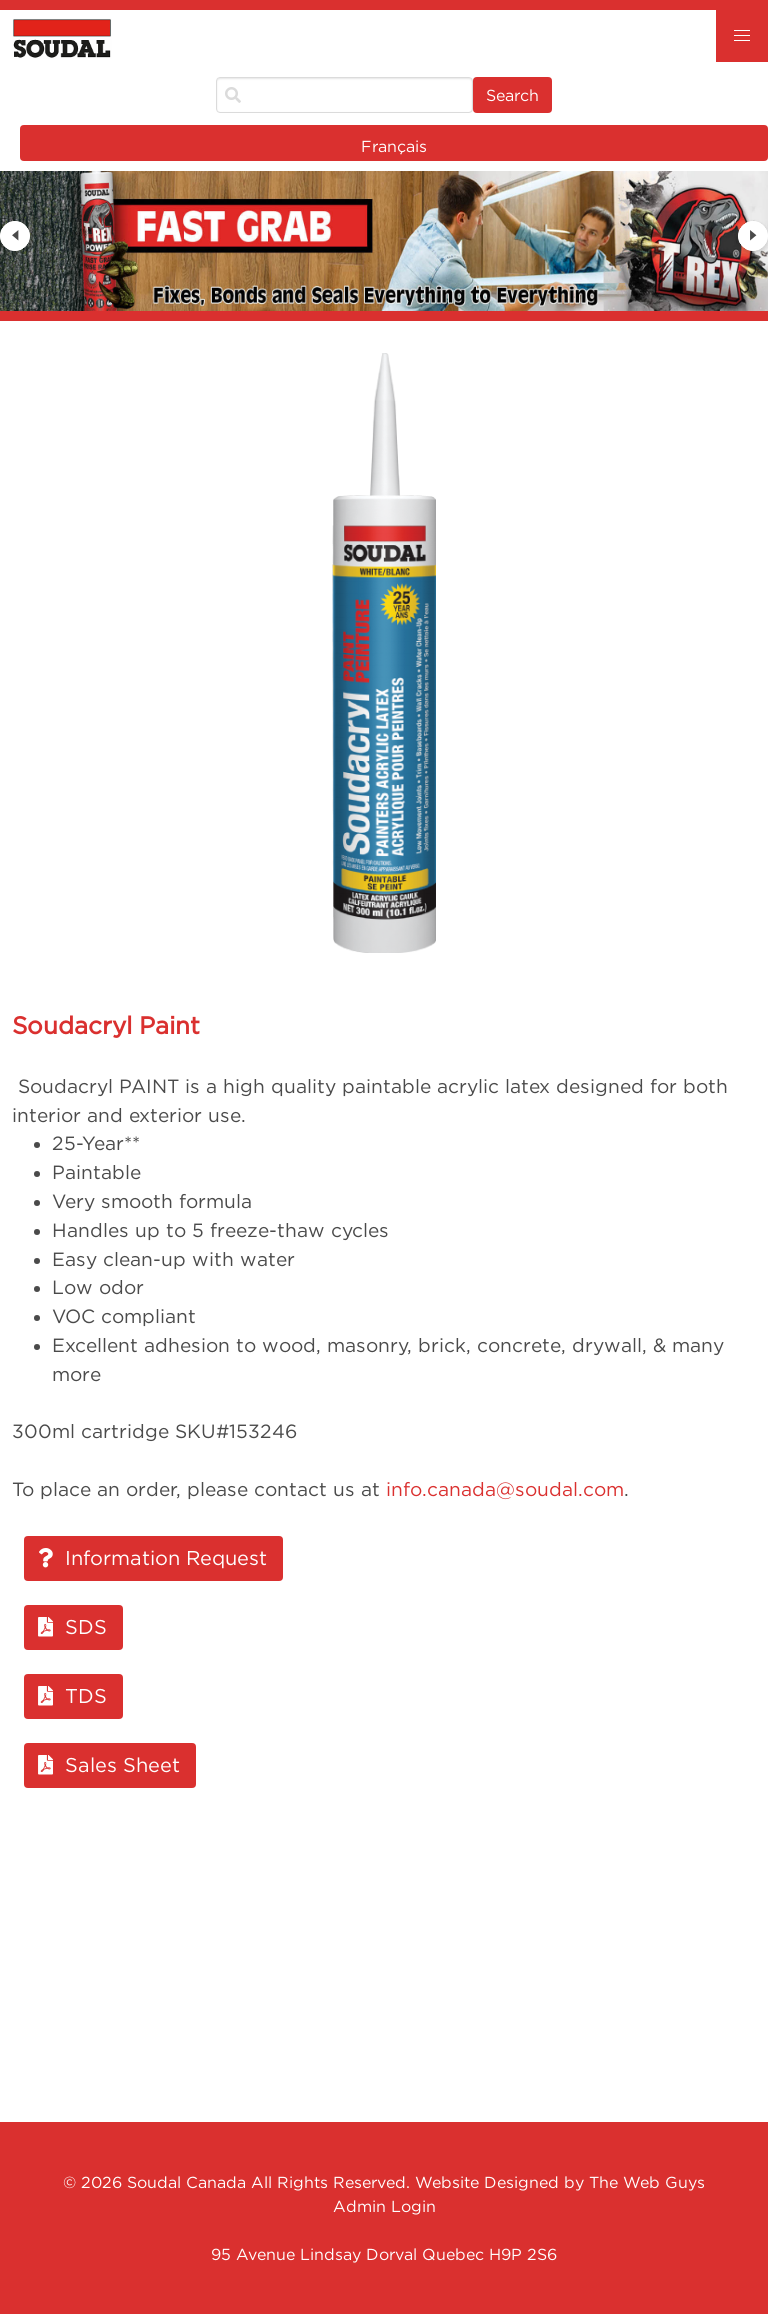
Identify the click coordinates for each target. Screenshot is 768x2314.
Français (394, 146)
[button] (742, 36)
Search (512, 95)
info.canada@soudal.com (505, 1489)
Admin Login (384, 2206)
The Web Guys (647, 2182)
